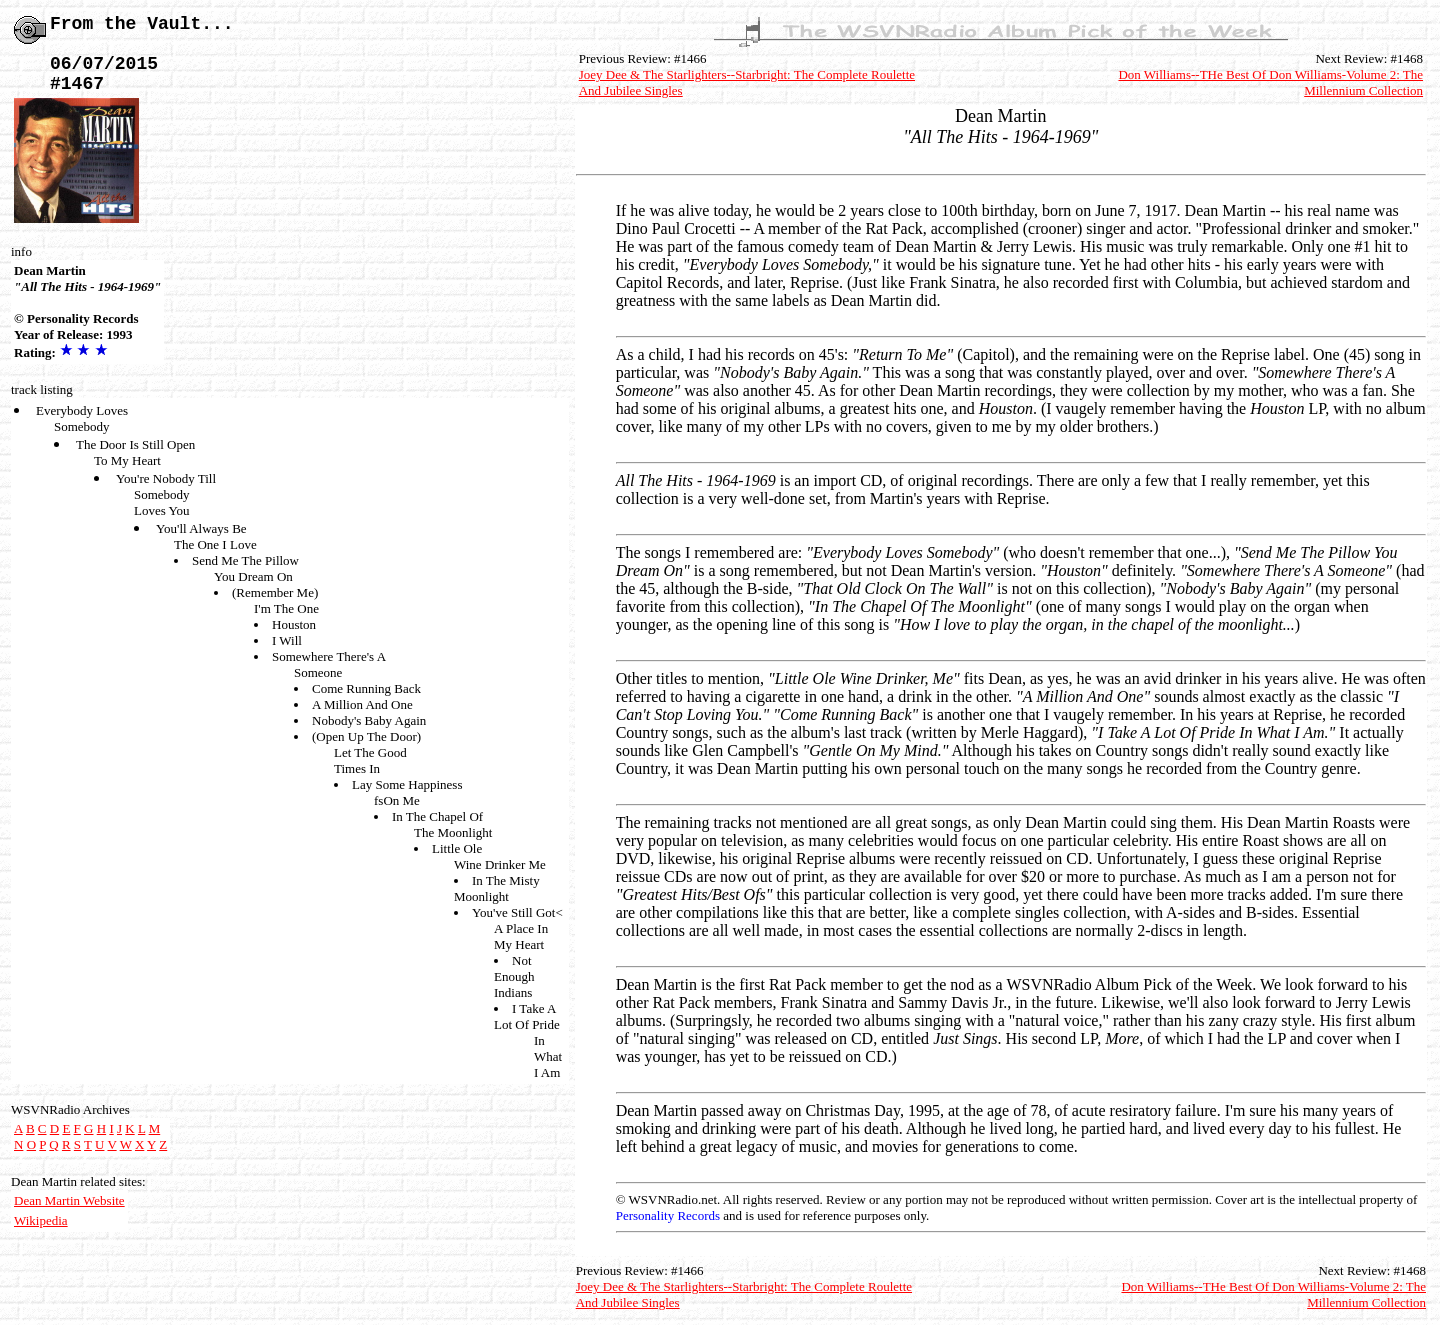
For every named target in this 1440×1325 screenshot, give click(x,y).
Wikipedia (41, 1220)
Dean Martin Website (69, 1200)
